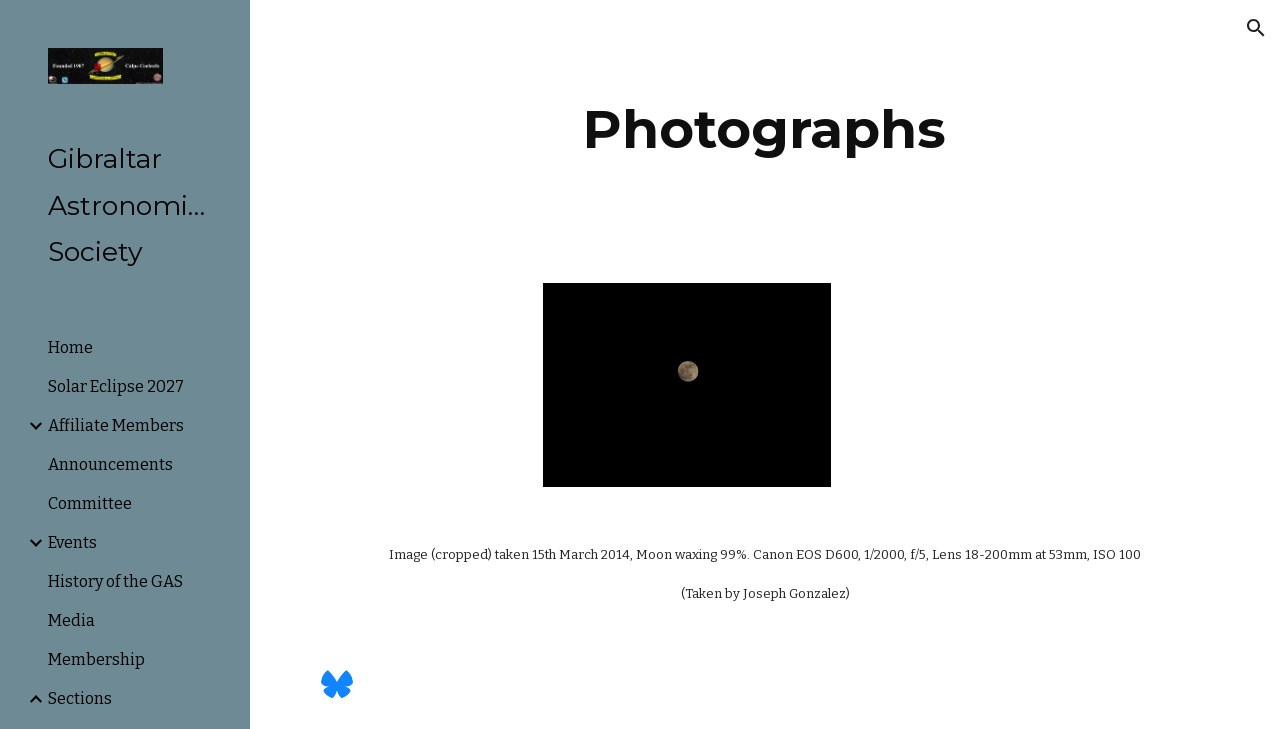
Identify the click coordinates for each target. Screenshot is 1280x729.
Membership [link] (96, 659)
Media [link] (71, 620)
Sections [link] (80, 698)
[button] (1256, 28)
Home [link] (70, 347)
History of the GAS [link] (115, 581)
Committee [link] (90, 503)
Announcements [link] (110, 464)
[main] (764, 129)
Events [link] (72, 542)
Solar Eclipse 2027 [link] (116, 386)
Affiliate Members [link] (116, 425)
